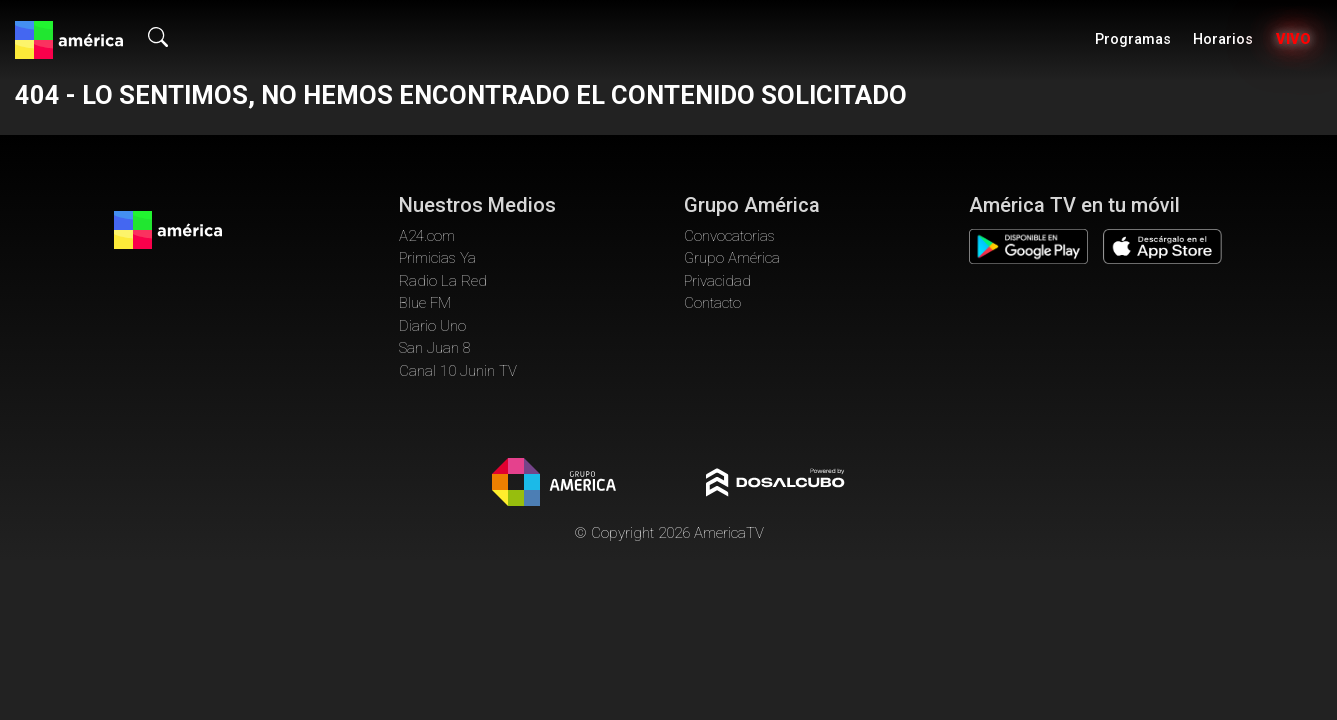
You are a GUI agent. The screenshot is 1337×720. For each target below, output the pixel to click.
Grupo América (732, 258)
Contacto (712, 303)
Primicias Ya (437, 258)
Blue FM (425, 303)
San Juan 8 (435, 348)
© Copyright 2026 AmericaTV (669, 533)
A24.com (427, 236)
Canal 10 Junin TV (458, 371)
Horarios (1223, 39)
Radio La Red (443, 281)
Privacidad (717, 281)
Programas (1133, 39)
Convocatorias (729, 236)
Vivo (1293, 39)
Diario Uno (432, 326)
